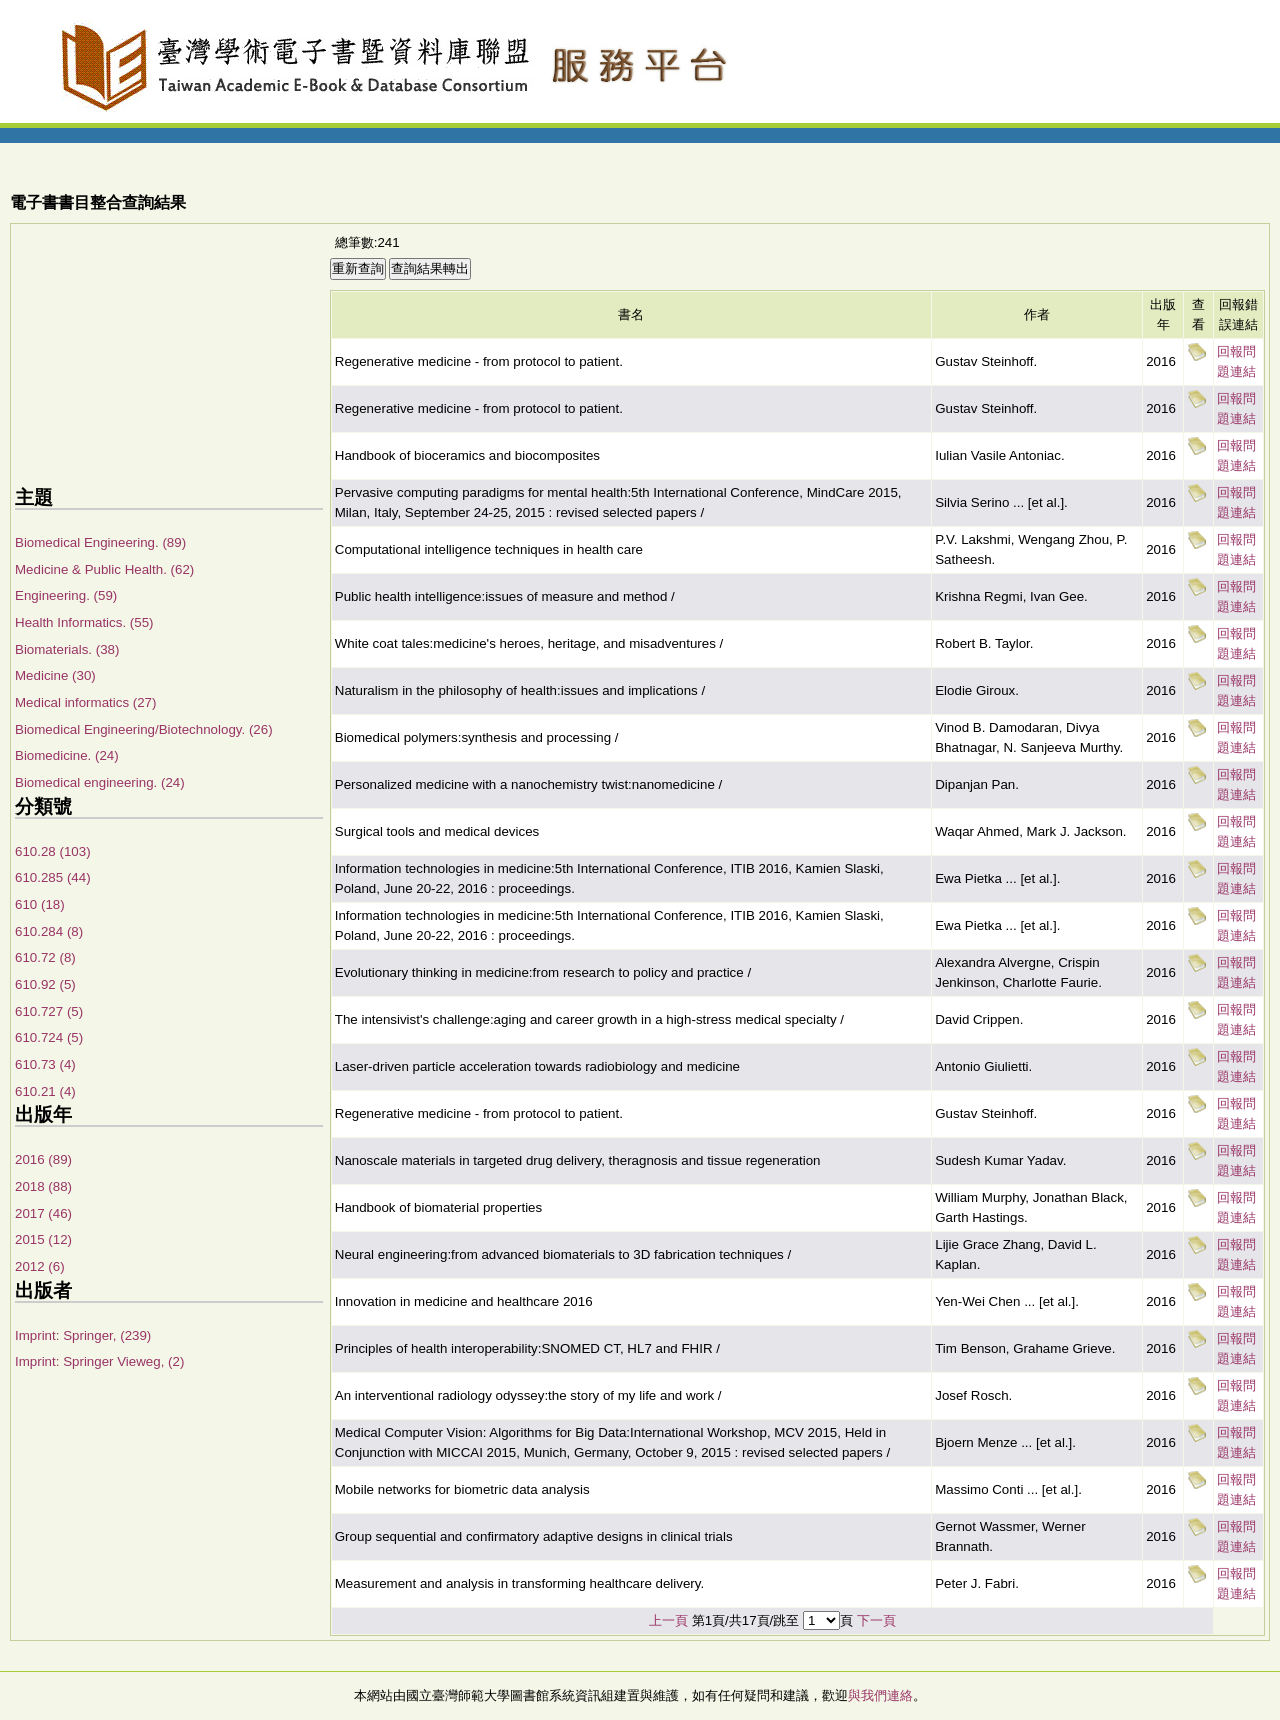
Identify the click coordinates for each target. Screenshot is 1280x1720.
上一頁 (668, 1620)
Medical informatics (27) (85, 702)
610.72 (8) (45, 957)
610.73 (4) (45, 1064)
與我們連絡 (880, 1695)
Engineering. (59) (66, 595)
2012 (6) (40, 1266)
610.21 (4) (45, 1091)
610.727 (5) (49, 1011)
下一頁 (876, 1620)
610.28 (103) (53, 851)
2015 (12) (43, 1239)
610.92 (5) (45, 984)
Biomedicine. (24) (67, 755)
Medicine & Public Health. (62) (104, 569)
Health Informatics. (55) (84, 622)
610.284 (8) (49, 931)
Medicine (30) (55, 675)
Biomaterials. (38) (67, 649)
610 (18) (40, 904)
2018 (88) (43, 1186)
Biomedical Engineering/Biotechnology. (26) (144, 729)
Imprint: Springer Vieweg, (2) (99, 1361)
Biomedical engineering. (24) (100, 782)
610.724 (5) (49, 1037)
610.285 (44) (53, 877)
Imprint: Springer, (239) (83, 1335)
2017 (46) (43, 1213)
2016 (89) (43, 1159)
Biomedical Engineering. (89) (100, 542)
